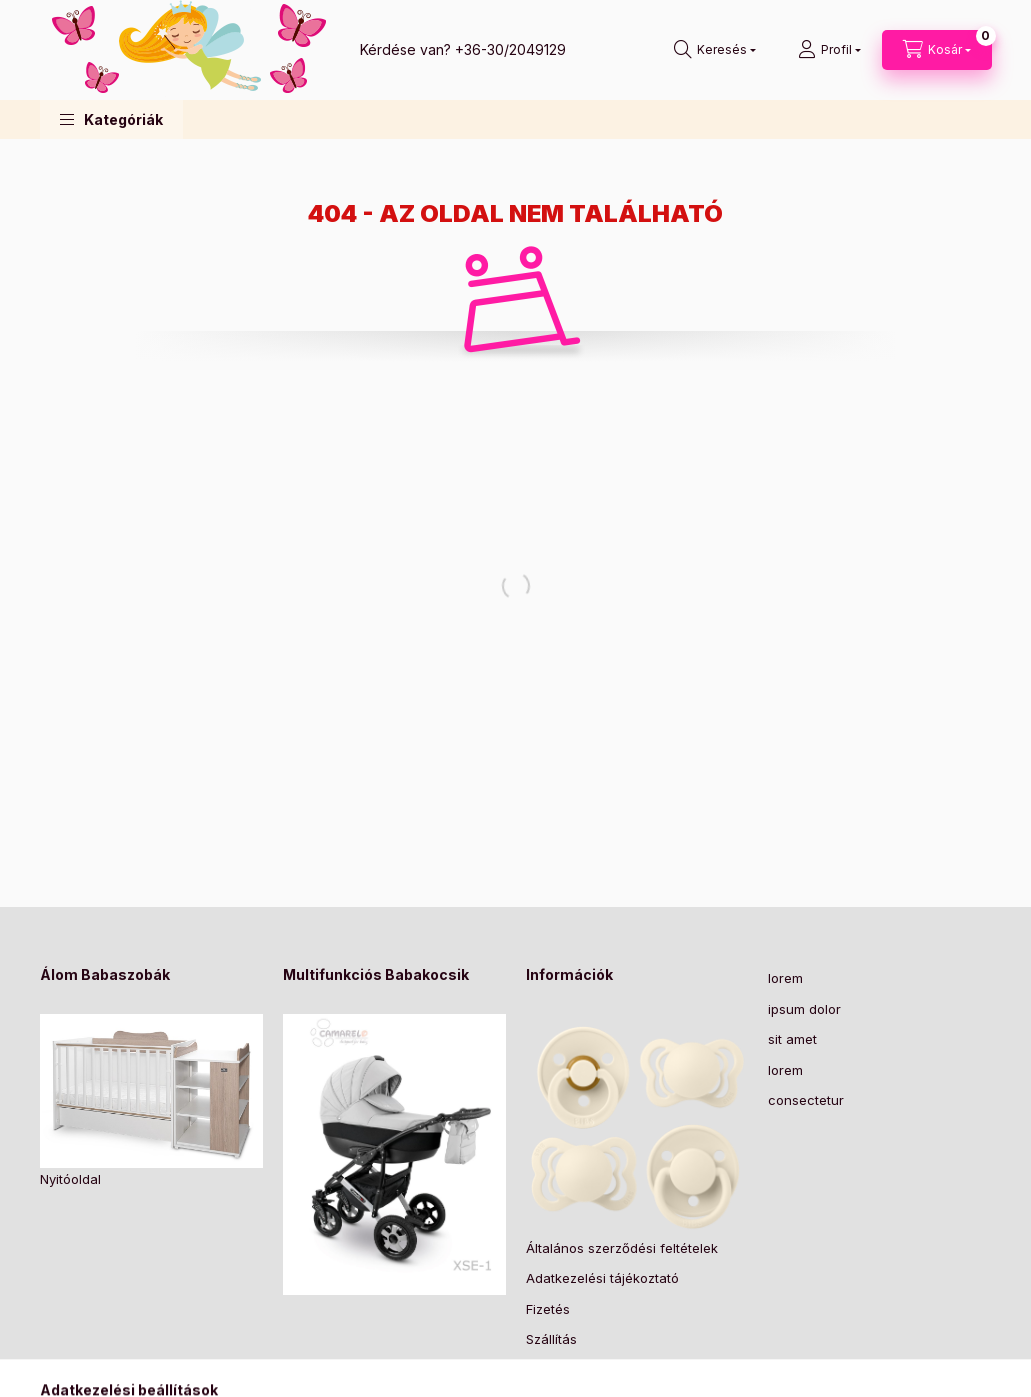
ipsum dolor (804, 1009)
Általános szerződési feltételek (622, 1248)
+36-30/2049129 (510, 49)
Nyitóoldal (70, 1179)
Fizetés (548, 1309)
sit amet (792, 1039)
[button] (111, 119)
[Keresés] (715, 50)
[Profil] (829, 50)
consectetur (806, 1100)
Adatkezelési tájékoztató (602, 1278)
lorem (785, 978)
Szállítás (551, 1339)
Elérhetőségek (570, 1370)
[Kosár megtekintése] (937, 50)
